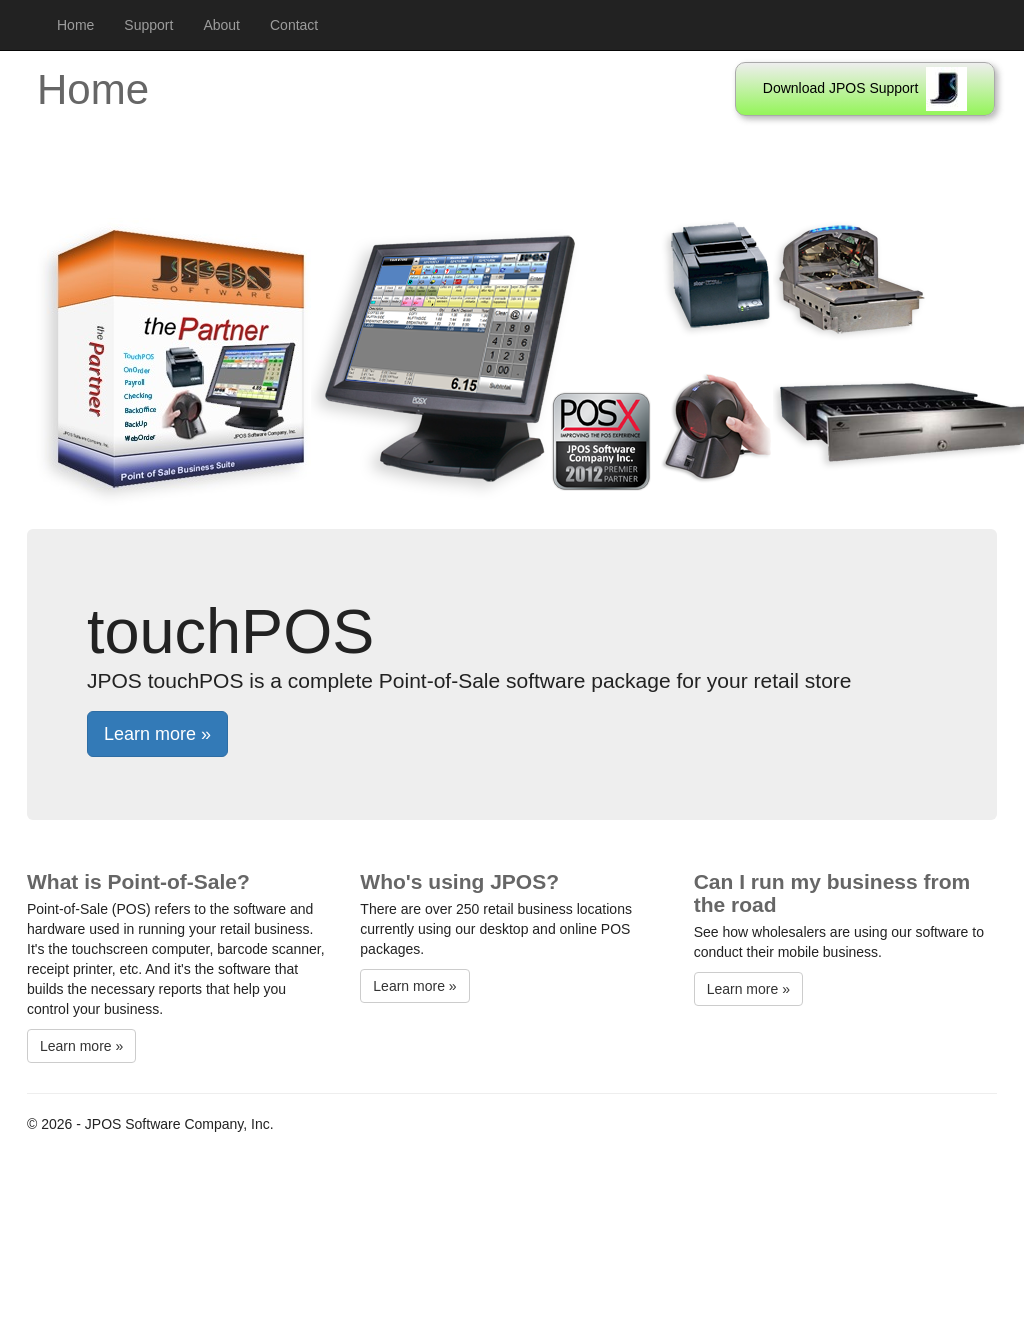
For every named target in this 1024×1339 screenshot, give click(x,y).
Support (148, 25)
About (221, 25)
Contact (294, 25)
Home (75, 25)
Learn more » (157, 734)
